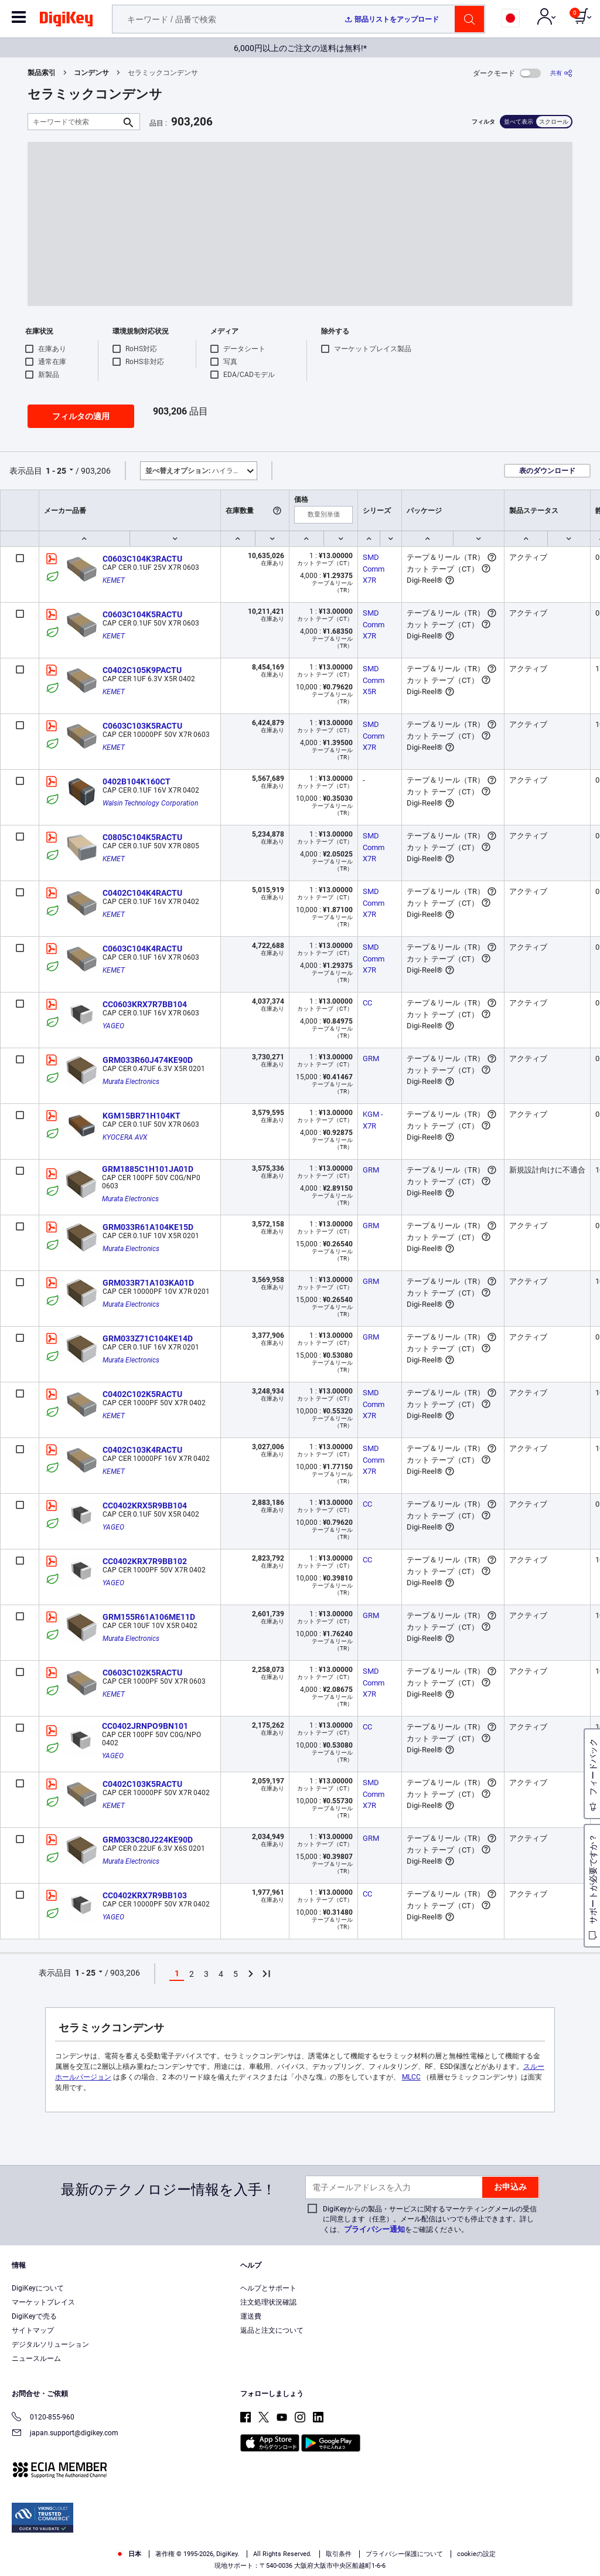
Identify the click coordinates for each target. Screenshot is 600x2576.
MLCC (411, 2077)
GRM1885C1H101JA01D (147, 1169)
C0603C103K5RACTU (142, 725)
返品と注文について (272, 2330)
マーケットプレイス (43, 2302)
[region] (300, 2544)
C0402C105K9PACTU (142, 670)
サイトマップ (33, 2330)
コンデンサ (91, 73)
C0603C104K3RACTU (142, 558)
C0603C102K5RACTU (142, 1672)
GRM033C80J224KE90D (148, 1839)
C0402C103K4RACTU (142, 1449)
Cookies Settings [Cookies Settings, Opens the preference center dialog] (446, 2544)
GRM (371, 1058)
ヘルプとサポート (268, 2288)
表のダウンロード (547, 471)
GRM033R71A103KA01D (148, 1282)
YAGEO (113, 1026)
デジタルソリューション (50, 2344)
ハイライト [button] (196, 471)
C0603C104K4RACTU (142, 948)
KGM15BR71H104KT (141, 1115)
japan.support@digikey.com (65, 2433)
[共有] (561, 73)
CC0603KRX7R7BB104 (145, 1004)
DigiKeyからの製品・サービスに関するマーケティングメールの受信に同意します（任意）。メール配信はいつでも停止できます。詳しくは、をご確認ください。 (430, 2219)
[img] (66, 21)
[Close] (581, 2543)
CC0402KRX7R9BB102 (145, 1561)
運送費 (250, 2316)
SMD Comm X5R (374, 680)
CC (367, 1002)
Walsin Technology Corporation (150, 803)
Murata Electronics (131, 1082)
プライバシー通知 (374, 2229)
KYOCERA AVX (125, 1137)
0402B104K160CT (137, 781)
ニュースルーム (36, 2358)
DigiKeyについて (38, 2288)
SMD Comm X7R (374, 568)
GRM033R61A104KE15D (148, 1227)
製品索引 (42, 73)
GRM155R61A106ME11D (149, 1617)
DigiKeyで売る (34, 2316)
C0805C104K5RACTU (142, 837)
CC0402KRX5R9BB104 (145, 1505)
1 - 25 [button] (56, 470)
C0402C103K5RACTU (142, 1784)
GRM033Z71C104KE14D (148, 1338)
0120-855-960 (43, 2418)
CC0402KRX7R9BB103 (145, 1895)
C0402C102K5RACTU (142, 1394)
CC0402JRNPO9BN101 (145, 1726)
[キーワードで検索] (74, 122)
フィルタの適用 (81, 416)
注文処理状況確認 (268, 2302)
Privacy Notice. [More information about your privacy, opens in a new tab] (95, 2564)
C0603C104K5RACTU (142, 614)
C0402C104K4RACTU (142, 893)
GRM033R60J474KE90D (148, 1060)
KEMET (114, 580)
